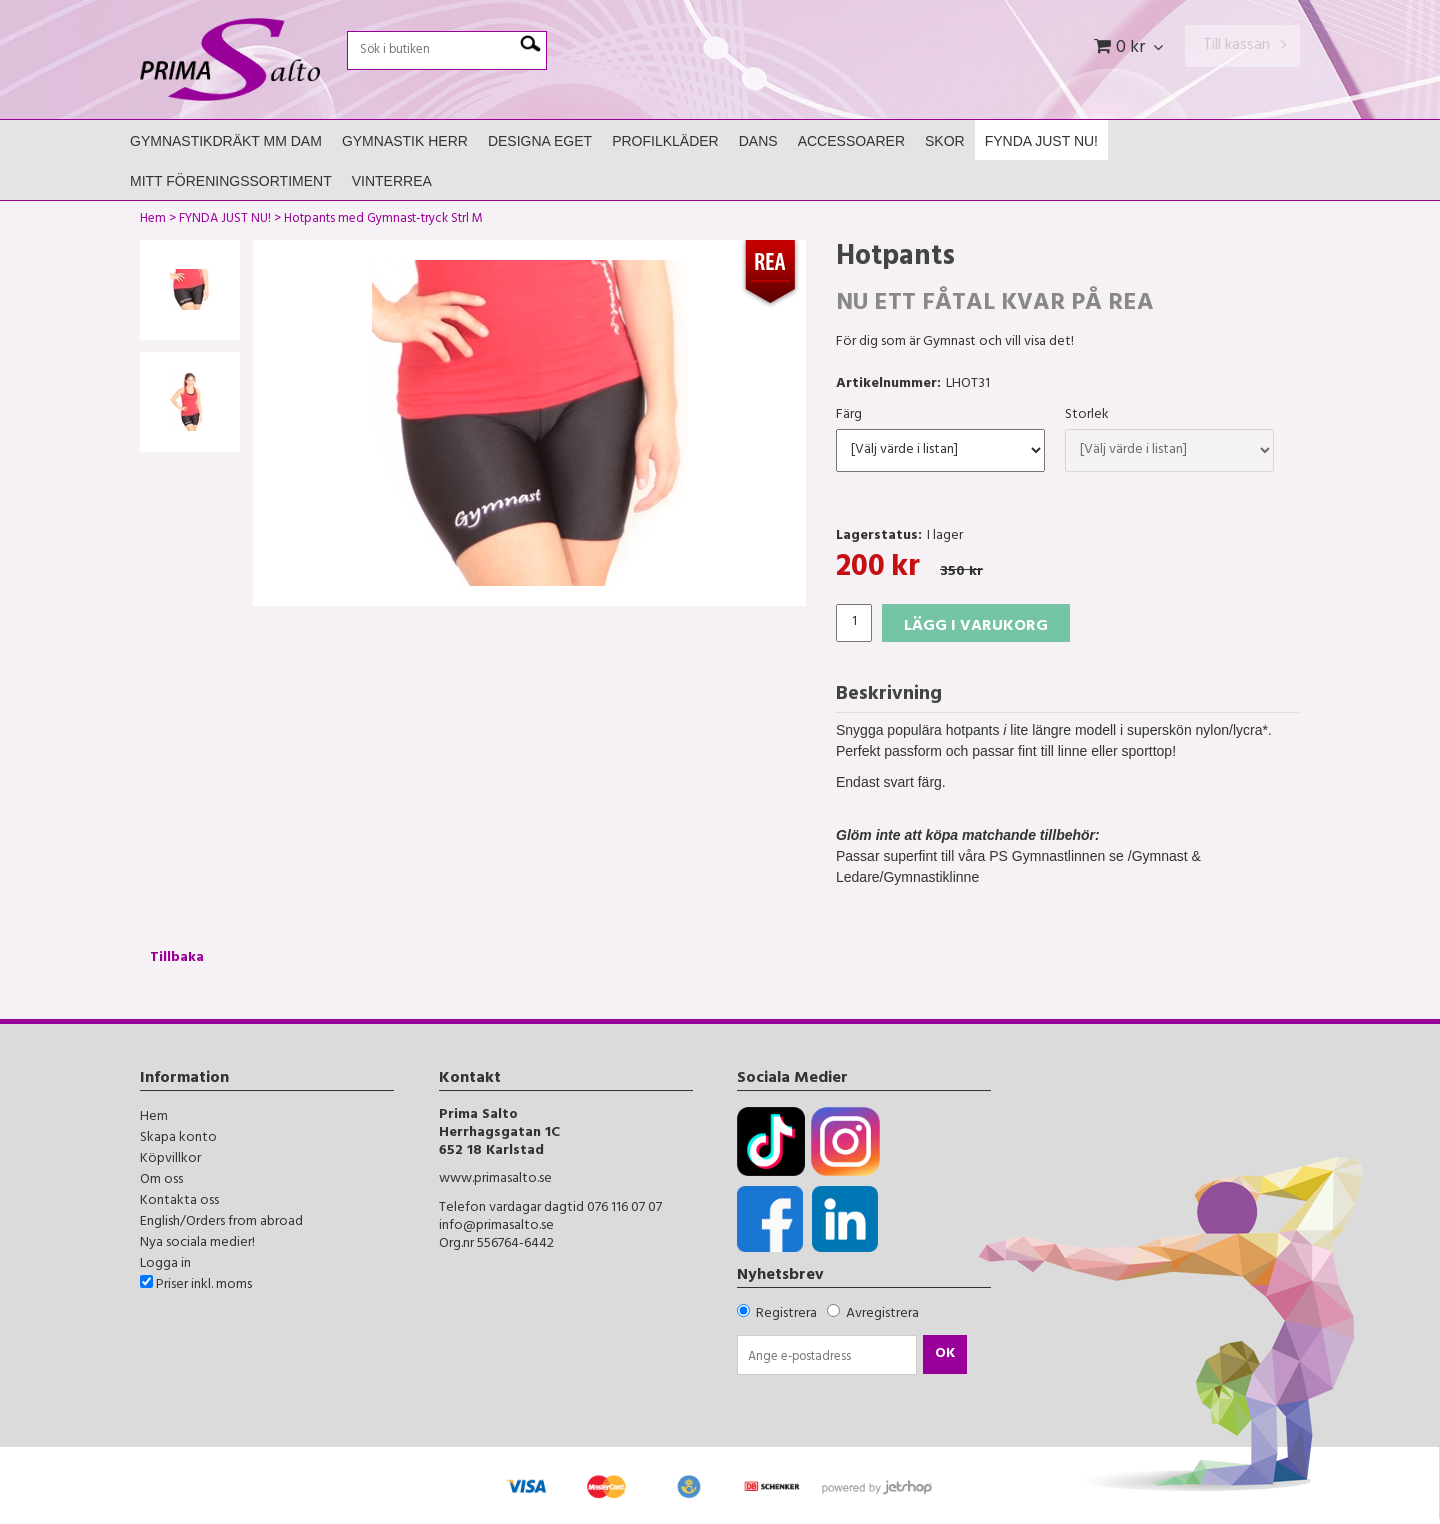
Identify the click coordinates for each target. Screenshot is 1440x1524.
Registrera (786, 1314)
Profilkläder (665, 141)
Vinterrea (392, 181)
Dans (758, 141)
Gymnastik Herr (405, 141)
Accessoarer (851, 141)
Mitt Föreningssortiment (231, 181)
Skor (945, 141)
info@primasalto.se (496, 1226)
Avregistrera (882, 1314)
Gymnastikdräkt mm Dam (226, 141)
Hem (153, 221)
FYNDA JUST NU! (1041, 141)
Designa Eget (540, 141)
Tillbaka (177, 958)
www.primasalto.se (495, 1179)
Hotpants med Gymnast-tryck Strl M (383, 221)
